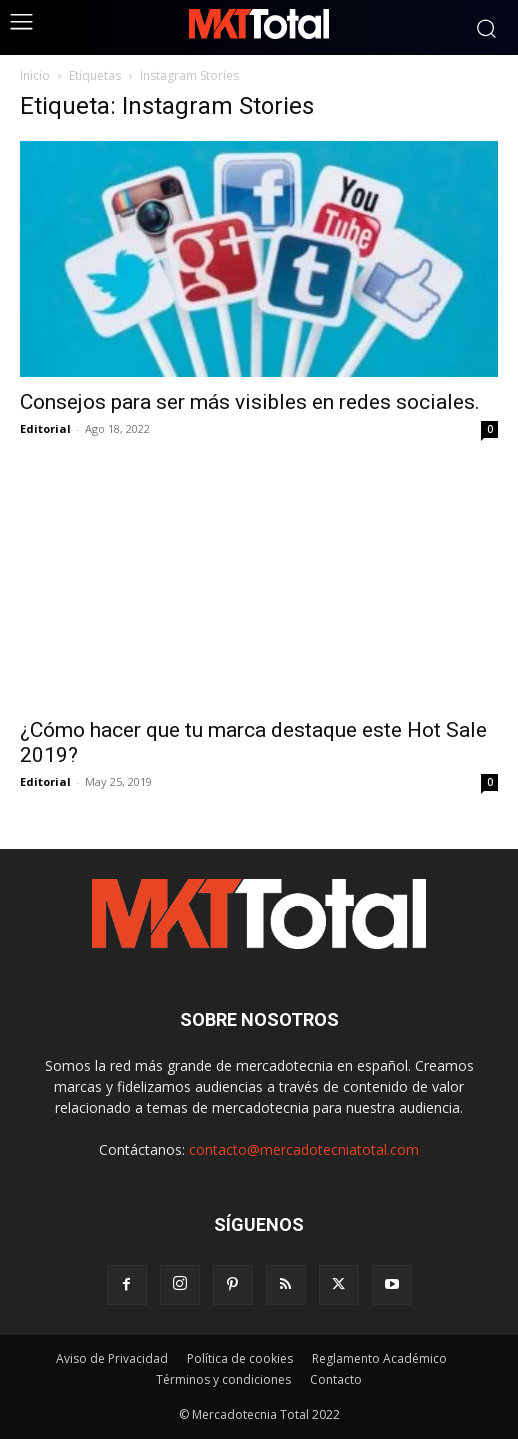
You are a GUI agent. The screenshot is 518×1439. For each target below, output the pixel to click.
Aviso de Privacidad (112, 1358)
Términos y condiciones (223, 1379)
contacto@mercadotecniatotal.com (304, 1149)
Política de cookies (240, 1358)
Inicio (35, 75)
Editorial (45, 428)
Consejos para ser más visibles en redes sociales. (250, 402)
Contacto (336, 1379)
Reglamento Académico (379, 1358)
